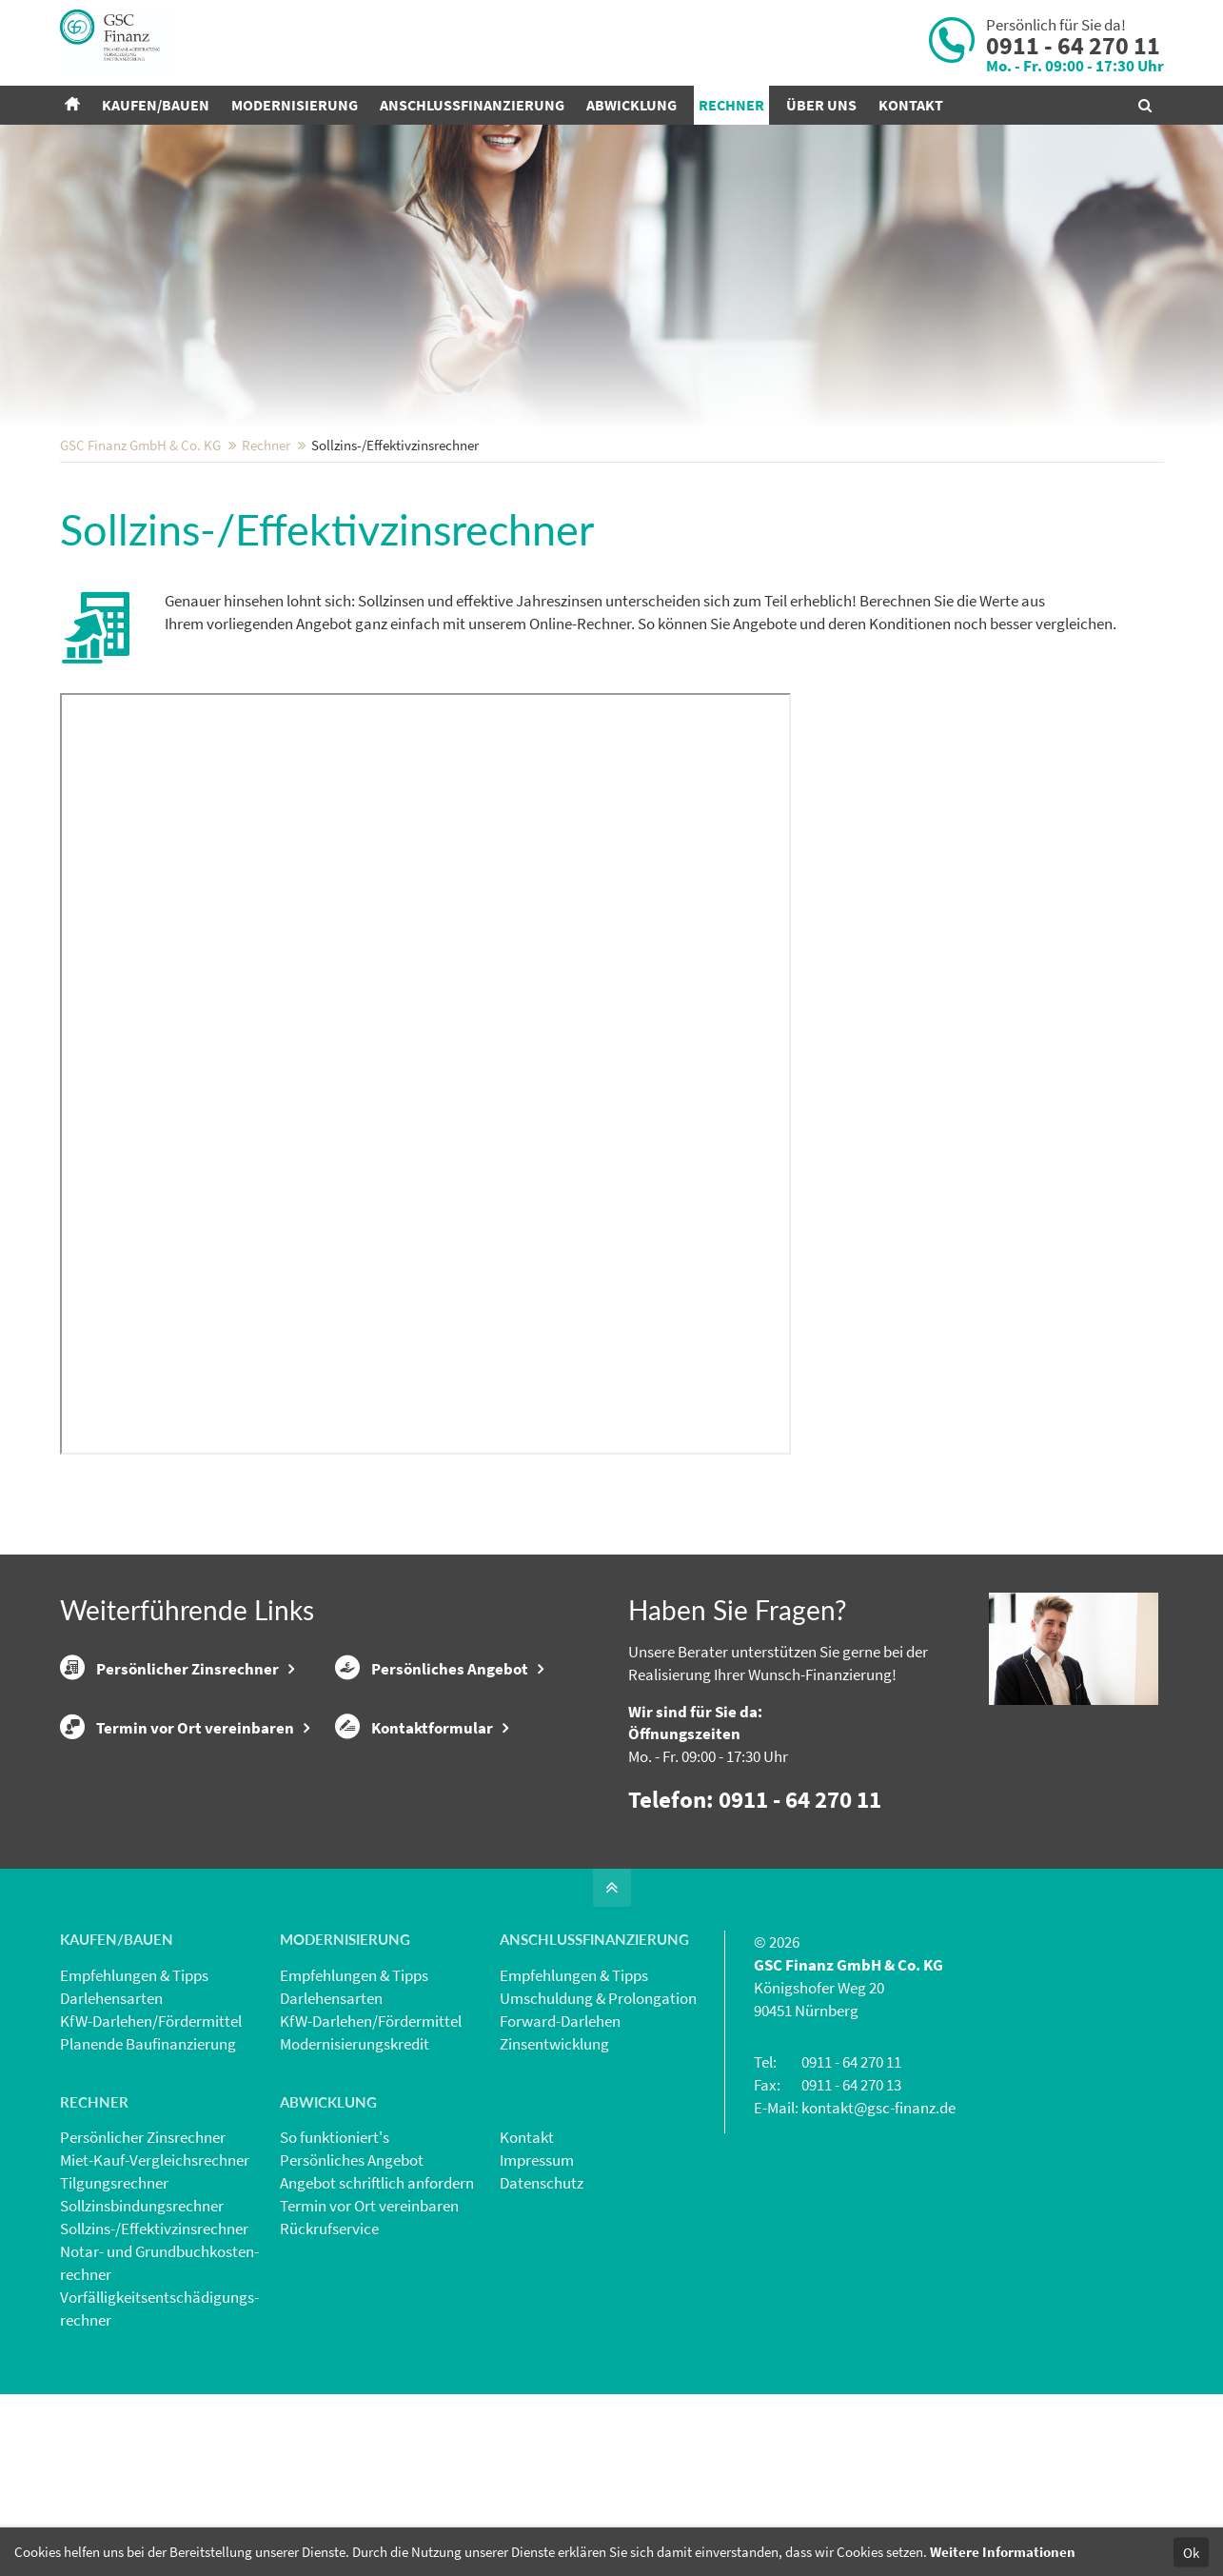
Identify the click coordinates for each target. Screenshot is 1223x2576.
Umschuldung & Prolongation (598, 2122)
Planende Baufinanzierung (148, 2168)
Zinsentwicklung (554, 2168)
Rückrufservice (329, 2353)
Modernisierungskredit (354, 2168)
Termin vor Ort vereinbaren (177, 1852)
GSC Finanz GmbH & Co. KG (140, 570)
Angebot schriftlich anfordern (377, 2307)
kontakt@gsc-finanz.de (878, 2232)
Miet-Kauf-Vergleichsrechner (154, 2284)
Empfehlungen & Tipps (134, 2100)
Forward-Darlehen (560, 2145)
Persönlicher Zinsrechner (169, 1792)
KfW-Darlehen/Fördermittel (151, 2145)
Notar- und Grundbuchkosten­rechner (159, 2387)
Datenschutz (541, 2307)
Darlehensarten (111, 2122)
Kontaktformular (414, 1852)
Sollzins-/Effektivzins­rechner (154, 2353)
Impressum (537, 2284)
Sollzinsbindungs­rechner (142, 2330)
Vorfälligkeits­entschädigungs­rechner (159, 2433)
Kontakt (527, 2261)
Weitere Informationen (1002, 2552)
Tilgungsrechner (114, 2307)
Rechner (266, 570)
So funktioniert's (334, 2261)
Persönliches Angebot (431, 1792)
